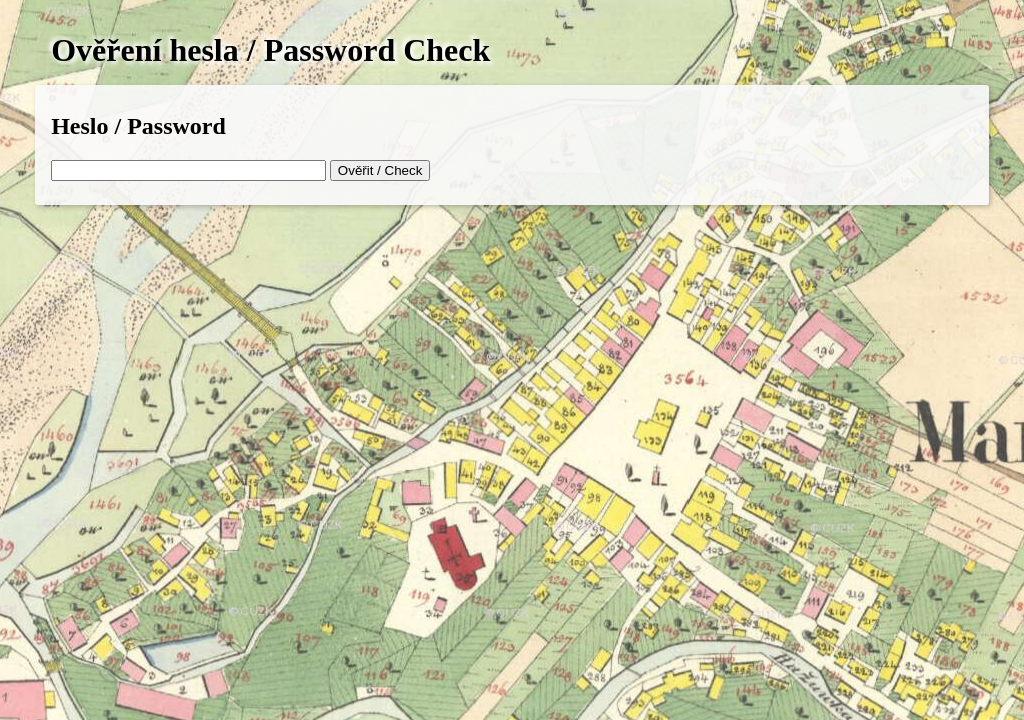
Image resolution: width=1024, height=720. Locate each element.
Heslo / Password (138, 126)
